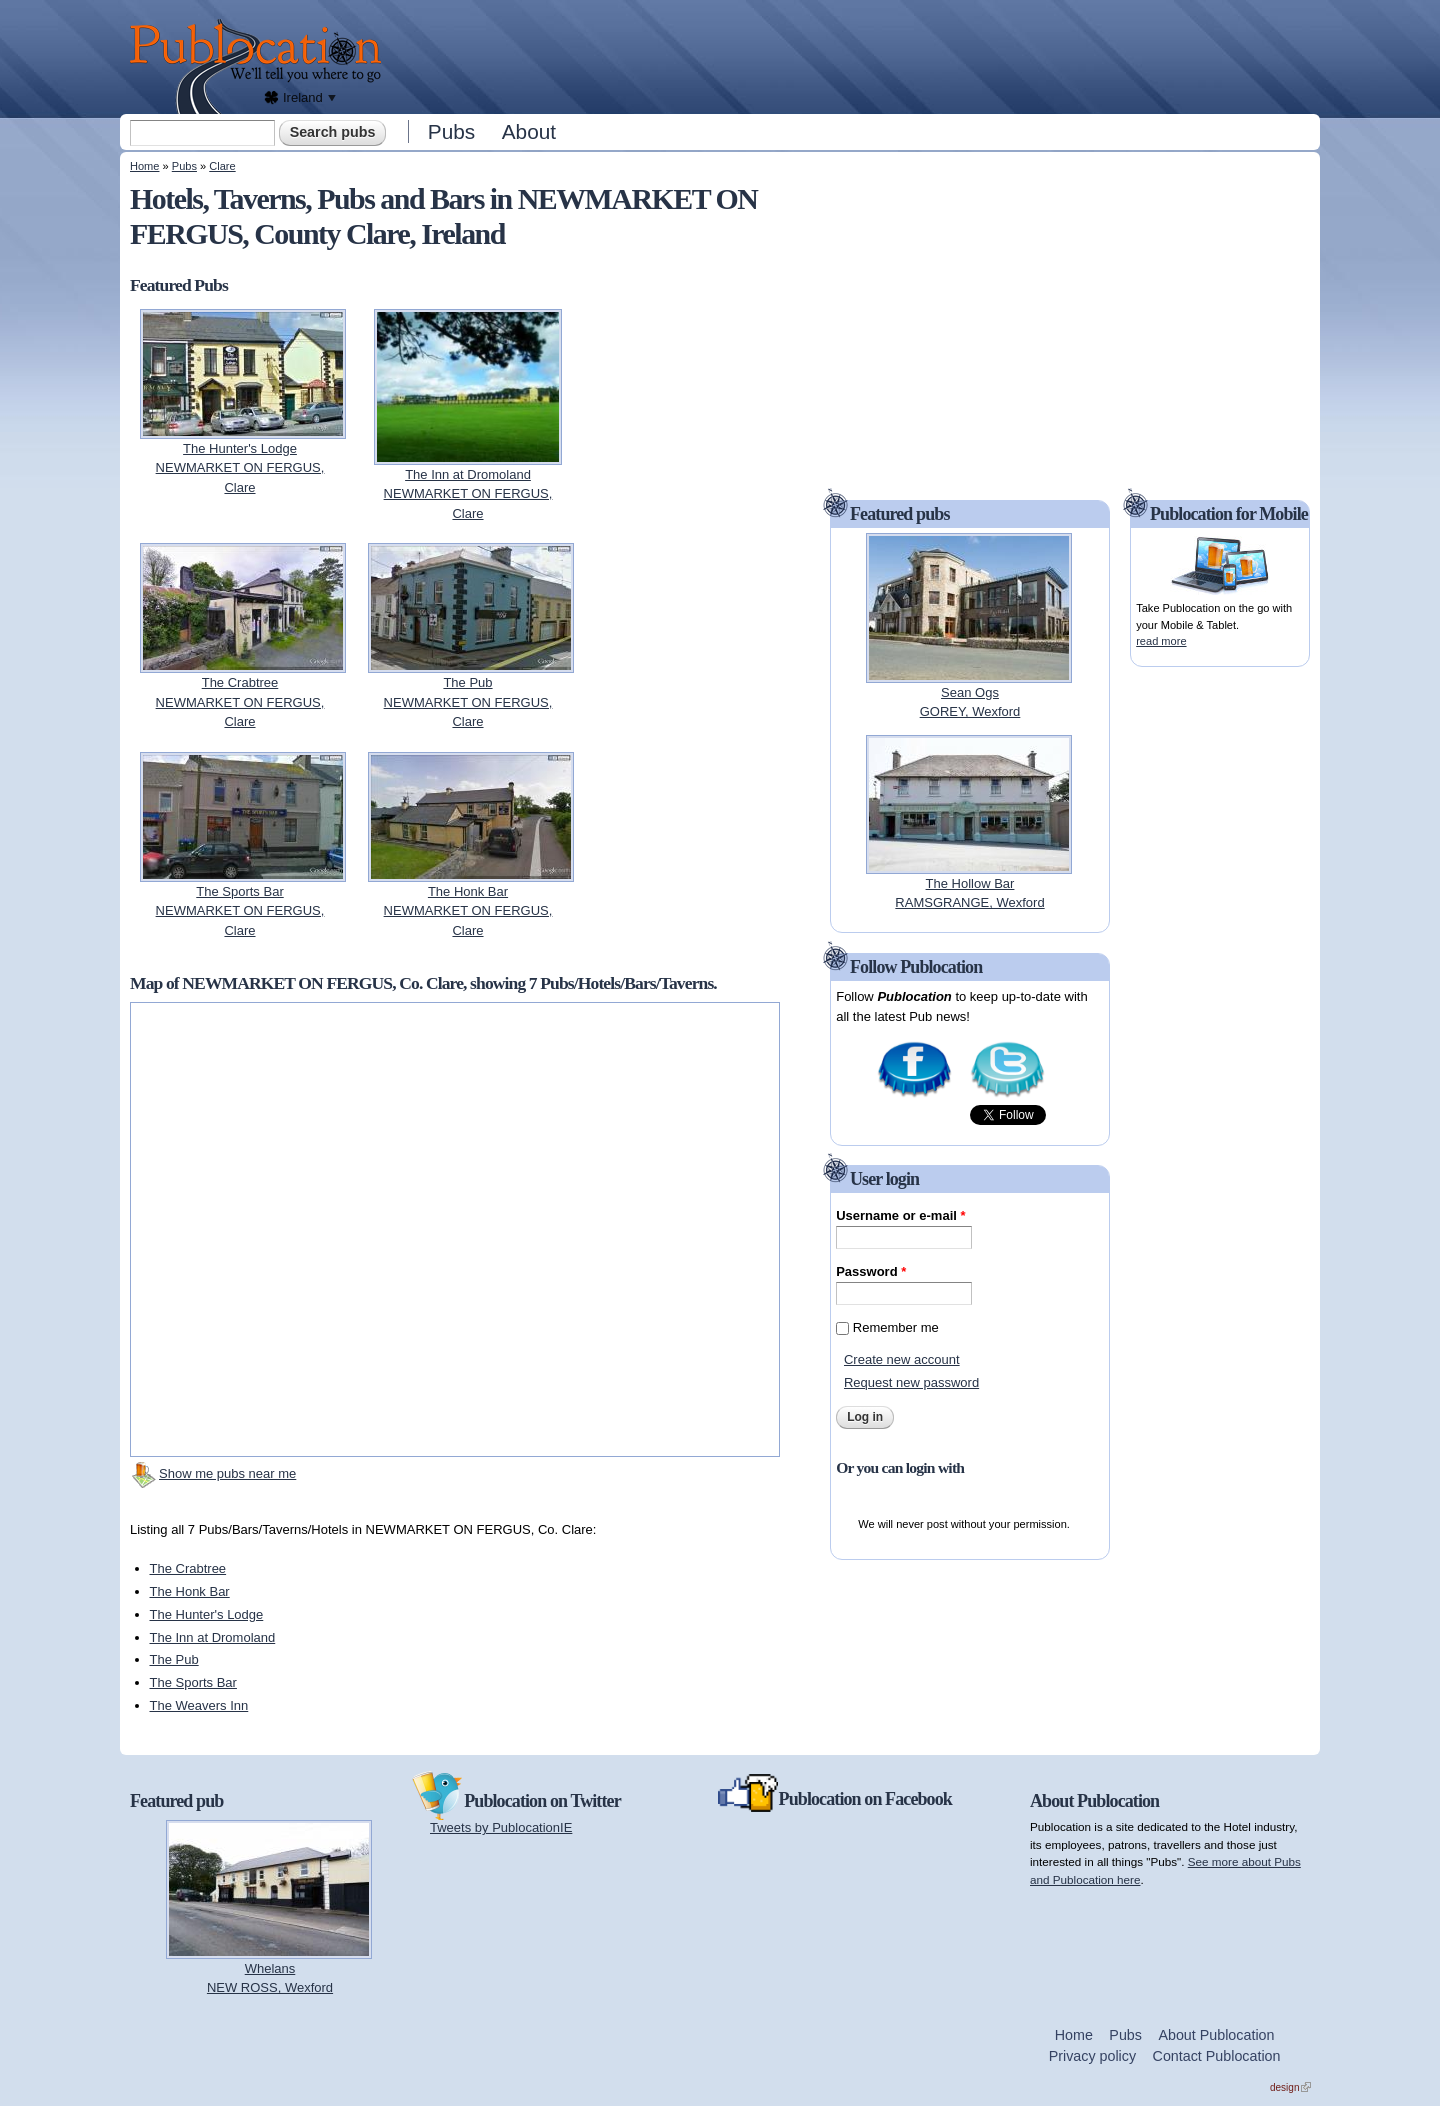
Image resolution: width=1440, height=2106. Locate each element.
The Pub (174, 1659)
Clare (222, 166)
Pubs (451, 131)
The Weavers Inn (199, 1705)
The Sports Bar (193, 1682)
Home (144, 166)
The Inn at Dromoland (213, 1637)
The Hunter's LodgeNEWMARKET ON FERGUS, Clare (240, 468)
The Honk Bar (190, 1591)
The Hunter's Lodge (207, 1614)
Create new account (902, 1359)
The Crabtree (188, 1568)
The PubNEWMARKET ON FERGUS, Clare (468, 702)
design (1290, 2087)
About (529, 131)
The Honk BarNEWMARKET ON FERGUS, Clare (468, 911)
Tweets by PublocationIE (501, 1827)
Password (871, 1271)
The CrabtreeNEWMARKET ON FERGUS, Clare (240, 702)
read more (1161, 641)
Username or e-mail (900, 1215)
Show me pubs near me (227, 1473)
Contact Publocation (1217, 2056)
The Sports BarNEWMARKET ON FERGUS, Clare (240, 911)
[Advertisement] (856, 55)
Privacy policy (1092, 2056)
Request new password (911, 1382)
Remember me (896, 1327)
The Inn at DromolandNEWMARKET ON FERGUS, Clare (468, 494)
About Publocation (1216, 2035)
